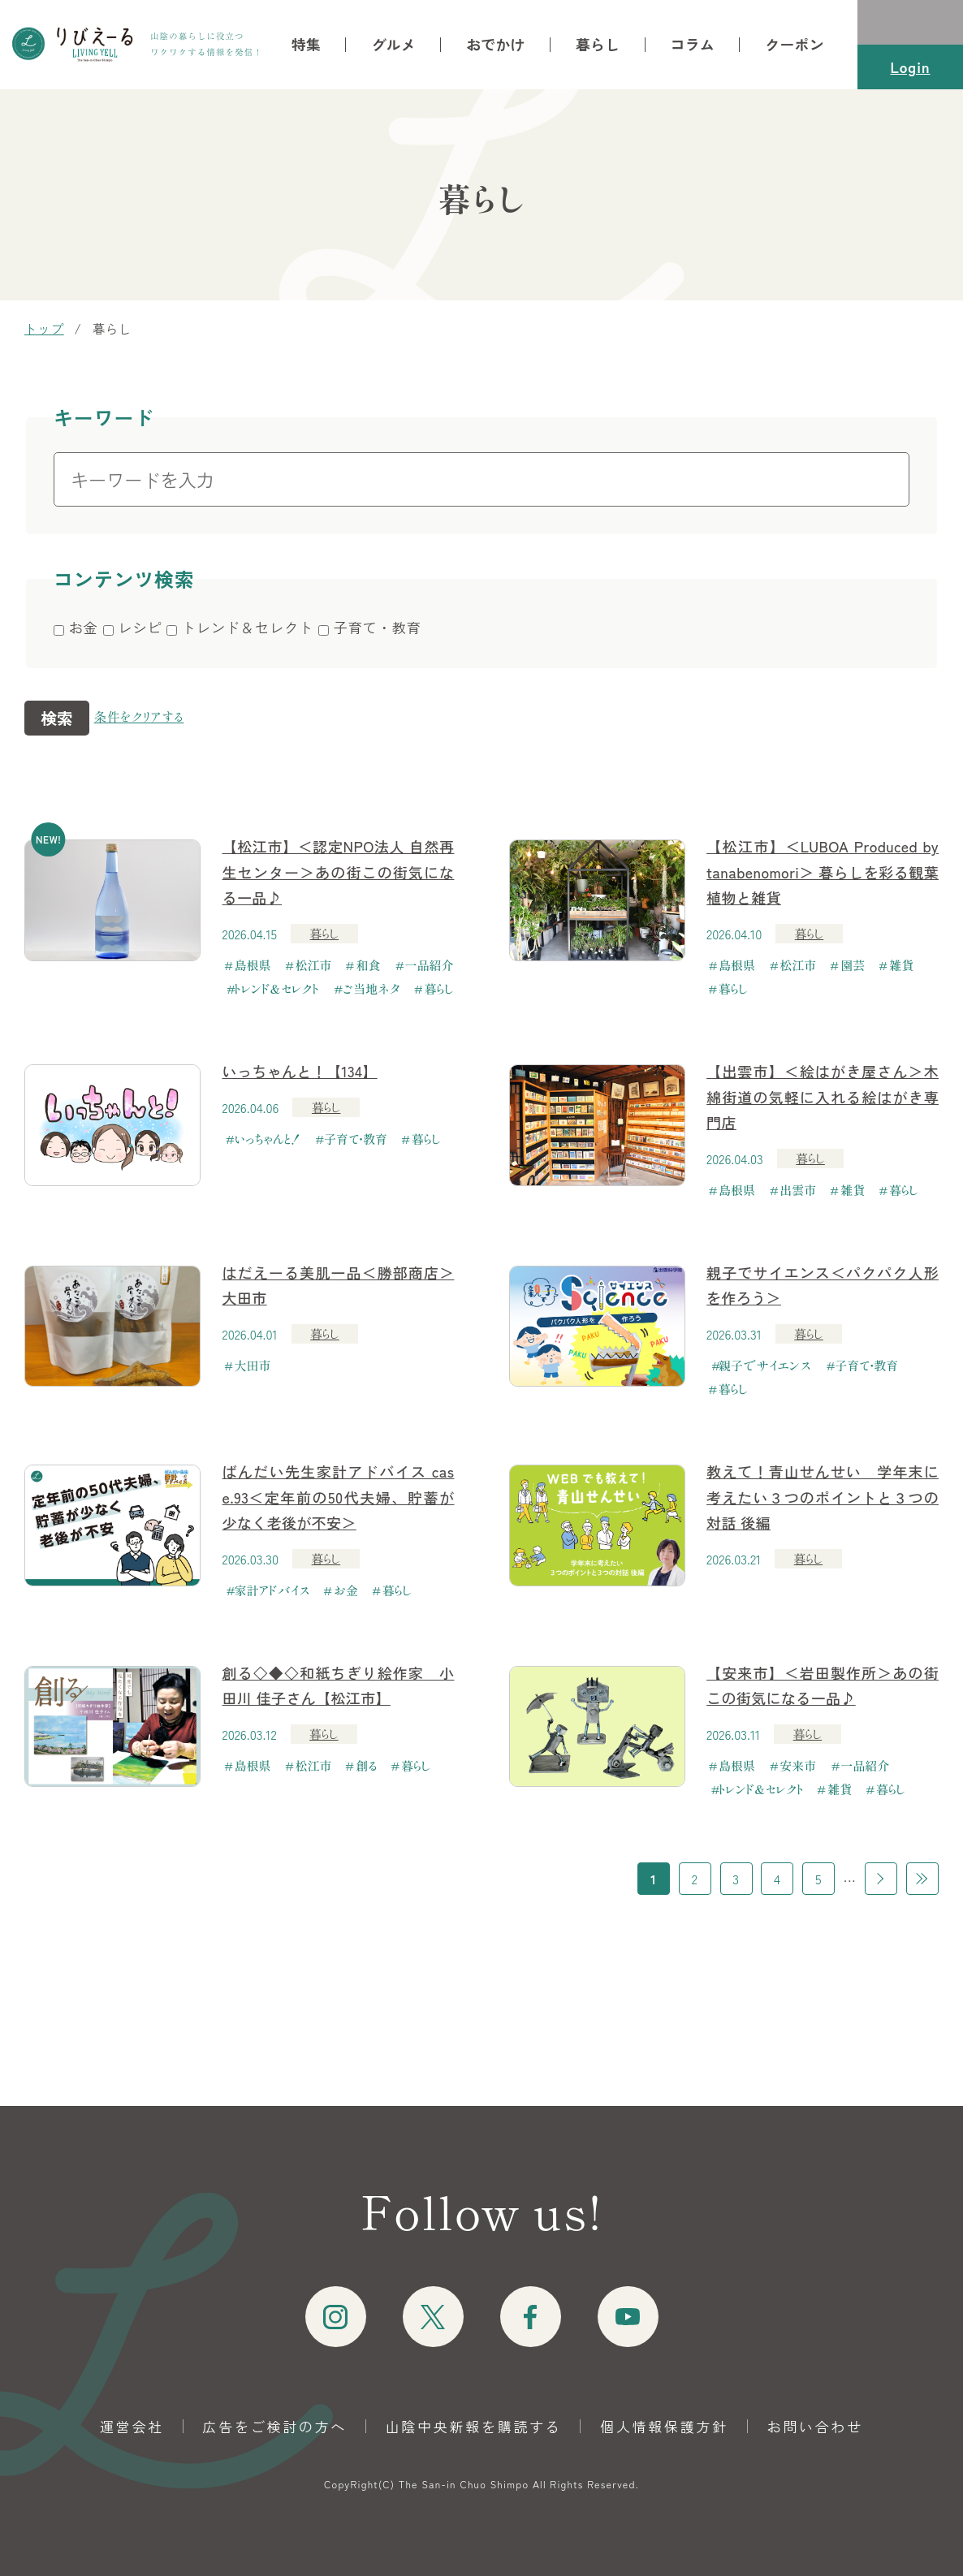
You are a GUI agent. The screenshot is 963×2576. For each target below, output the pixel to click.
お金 (346, 1590)
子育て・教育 (355, 1138)
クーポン (794, 44)
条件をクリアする (139, 716)
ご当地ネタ (371, 988)
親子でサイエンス (764, 1365)
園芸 (852, 964)
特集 (306, 44)
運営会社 (132, 2426)
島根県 (253, 964)
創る (367, 1765)
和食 (368, 964)
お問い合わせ (815, 2426)
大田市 (253, 1365)
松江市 (314, 964)
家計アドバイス (272, 1590)
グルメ (393, 44)
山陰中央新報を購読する (474, 2426)
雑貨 (901, 964)
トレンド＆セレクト (277, 988)
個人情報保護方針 (664, 2426)
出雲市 (797, 1189)
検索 (57, 718)
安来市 (797, 1765)
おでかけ (495, 44)
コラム (693, 44)
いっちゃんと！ (267, 1138)
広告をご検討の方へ (275, 2426)
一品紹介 (429, 964)
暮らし (598, 44)
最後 (922, 1878)
